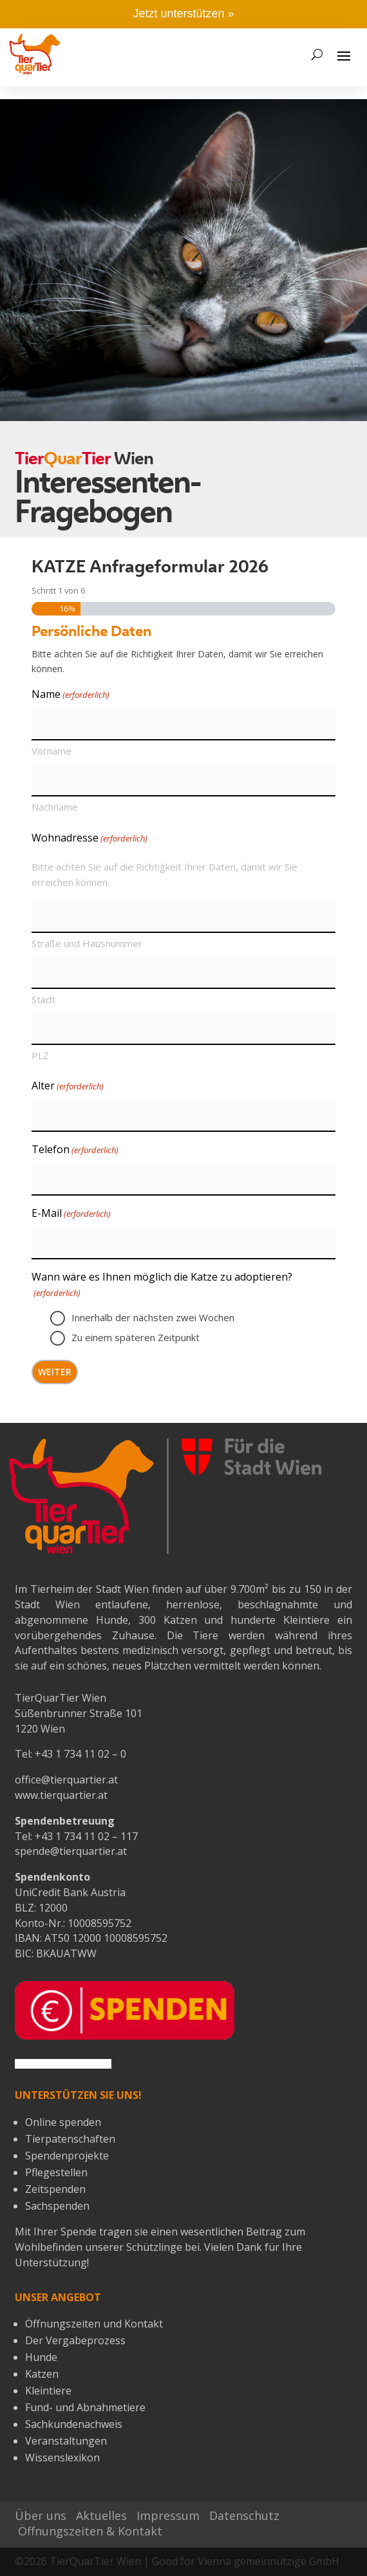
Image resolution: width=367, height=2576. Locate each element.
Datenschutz (244, 2515)
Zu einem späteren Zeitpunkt (135, 1337)
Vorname (51, 750)
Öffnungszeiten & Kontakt (90, 2531)
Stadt (43, 999)
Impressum (168, 2515)
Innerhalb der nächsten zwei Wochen (152, 1317)
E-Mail (71, 1214)
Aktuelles (101, 2515)
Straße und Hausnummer (87, 943)
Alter (68, 1086)
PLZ (40, 1055)
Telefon (75, 1150)
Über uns (40, 2515)
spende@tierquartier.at (71, 1851)
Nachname (55, 806)
